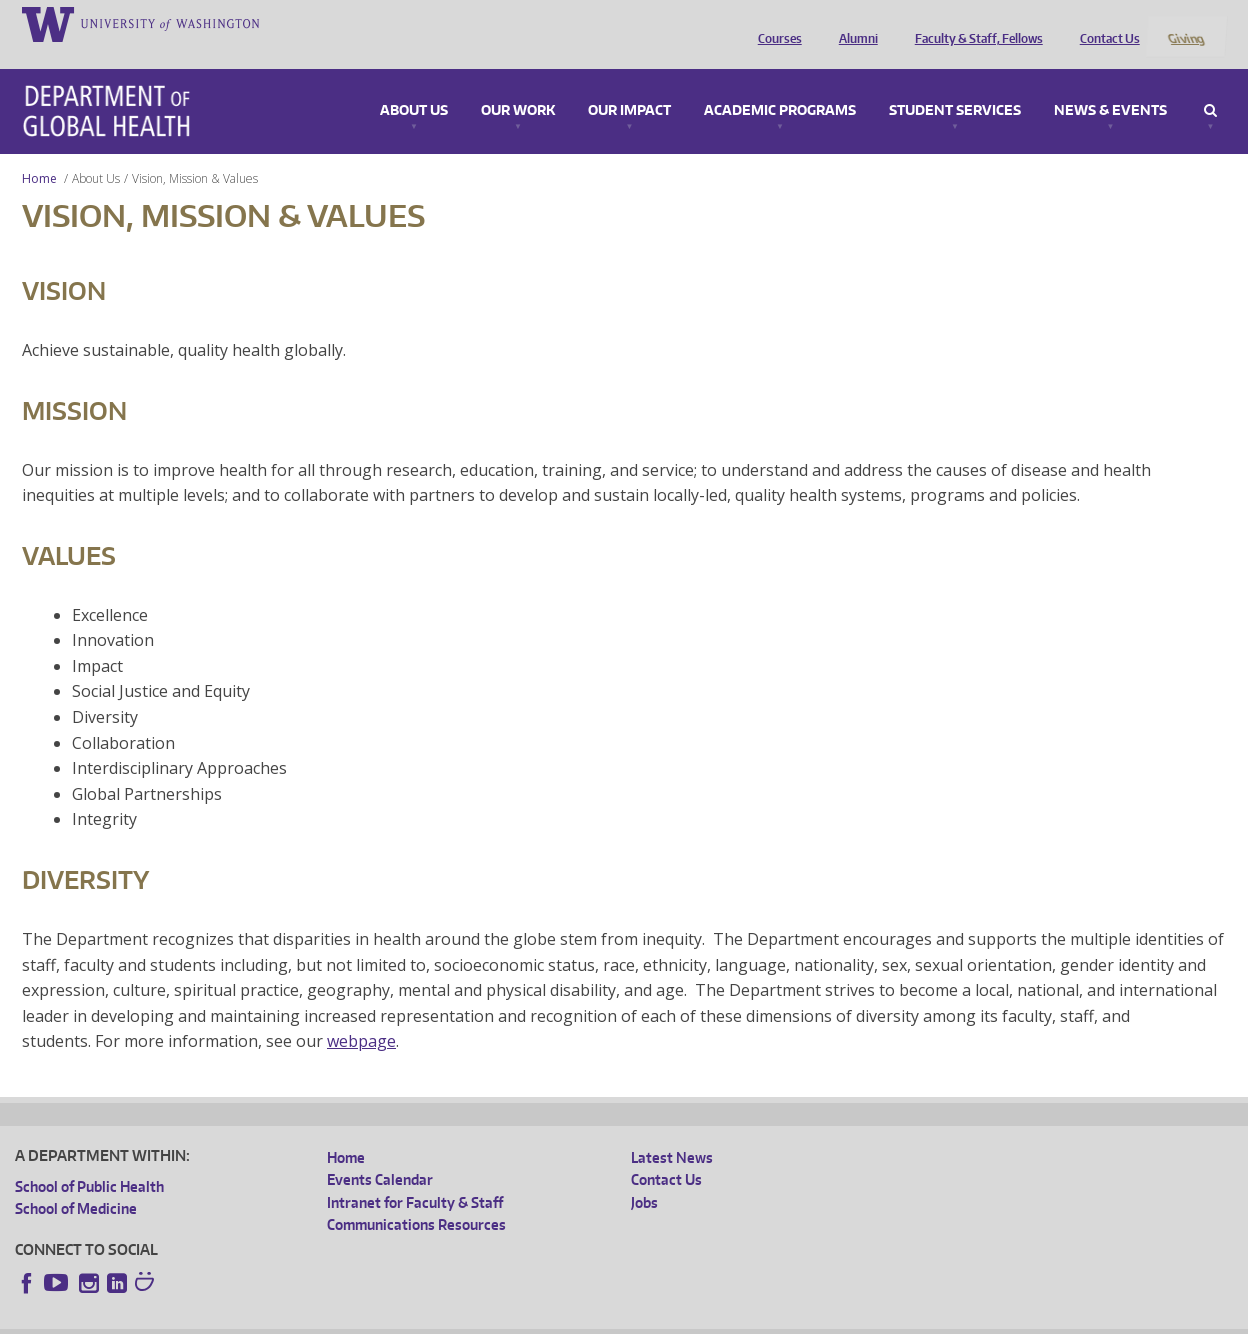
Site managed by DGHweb (480, 1318)
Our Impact (629, 84)
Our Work (518, 84)
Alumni (853, 23)
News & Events (1110, 84)
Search (1210, 84)
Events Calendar (380, 1153)
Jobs (644, 1175)
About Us (414, 84)
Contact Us (1105, 23)
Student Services (955, 84)
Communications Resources (416, 1198)
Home (39, 151)
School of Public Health (89, 1159)
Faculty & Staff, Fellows (974, 23)
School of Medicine (76, 1182)
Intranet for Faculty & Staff (415, 1175)
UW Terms (361, 1318)
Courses (775, 23)
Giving (1185, 23)
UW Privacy (280, 1318)
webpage (361, 1015)
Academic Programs (780, 84)
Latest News (672, 1130)
